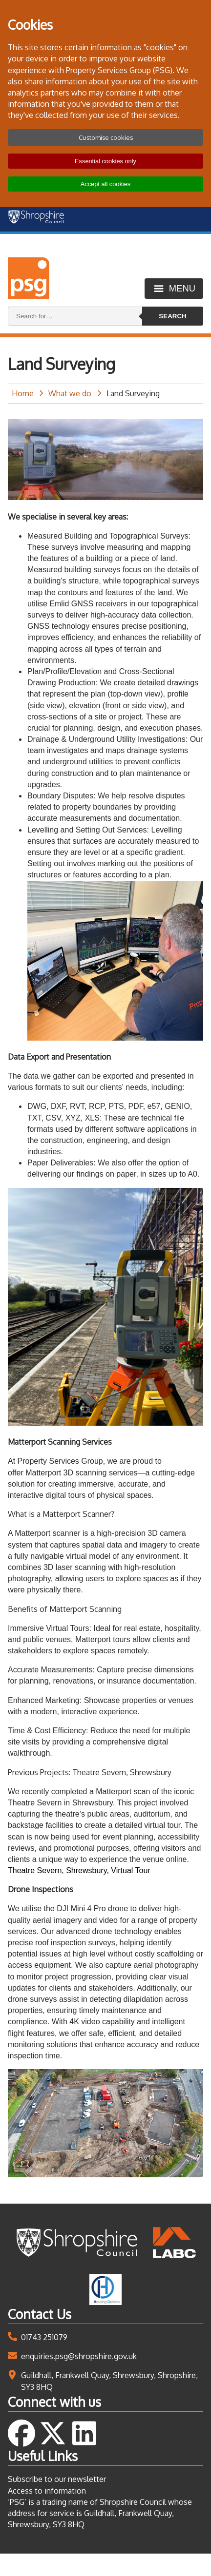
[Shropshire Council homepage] (37, 219)
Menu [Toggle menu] (182, 288)
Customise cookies (106, 137)
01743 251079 (44, 2337)
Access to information (47, 2491)
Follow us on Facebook (21, 2433)
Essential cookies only (105, 161)
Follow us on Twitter (52, 2433)
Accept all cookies (105, 184)
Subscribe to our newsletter (57, 2479)
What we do (69, 393)
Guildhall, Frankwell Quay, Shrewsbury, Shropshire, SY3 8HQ (109, 2380)
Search (172, 316)
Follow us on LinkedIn (84, 2433)
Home (23, 393)
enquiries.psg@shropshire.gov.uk (79, 2356)
